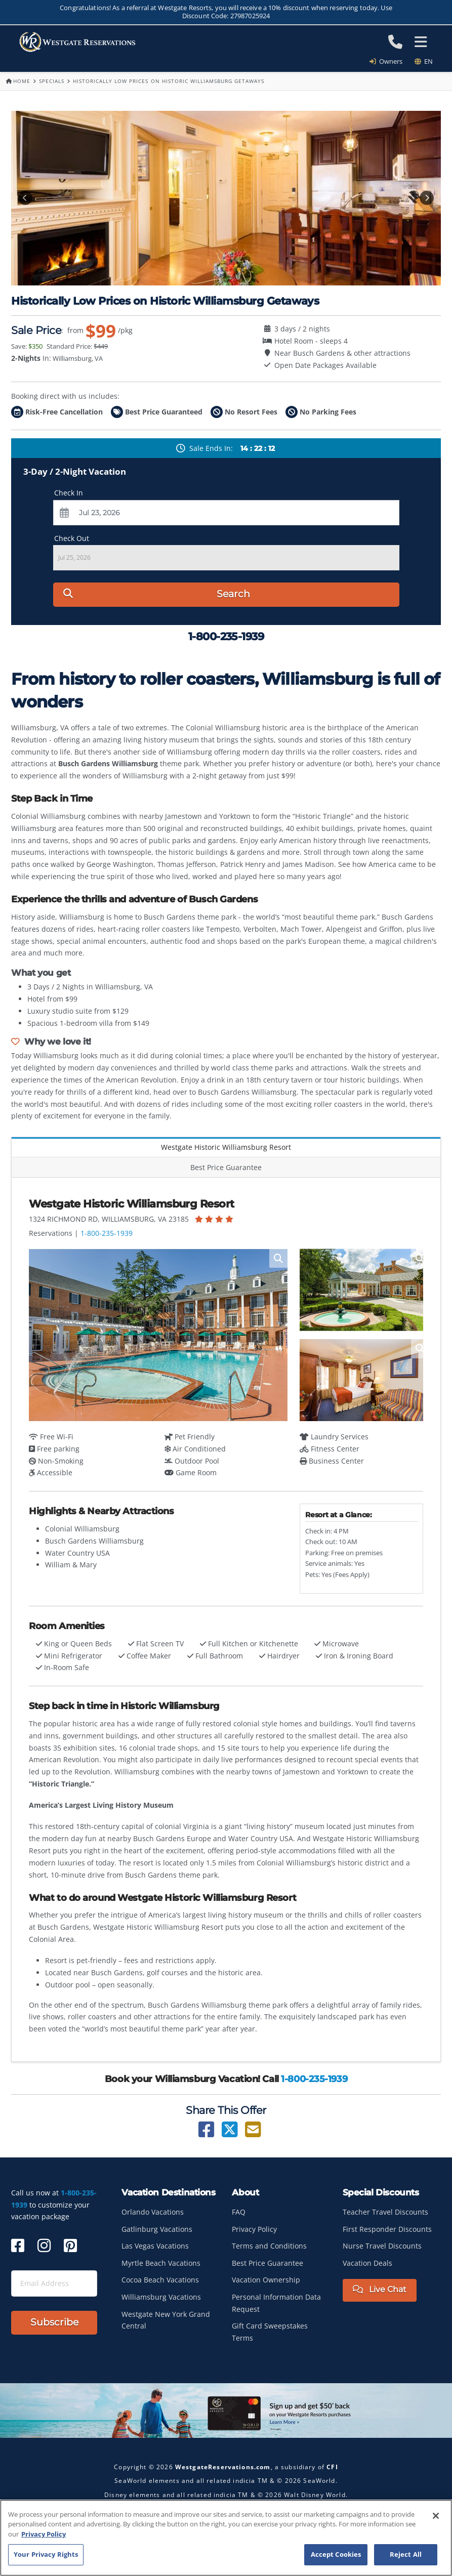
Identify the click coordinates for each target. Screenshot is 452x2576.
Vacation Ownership (266, 2279)
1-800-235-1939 (106, 1233)
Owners (389, 61)
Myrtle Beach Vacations (160, 2263)
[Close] (436, 2516)
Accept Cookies (336, 2554)
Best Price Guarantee (226, 1167)
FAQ (238, 2212)
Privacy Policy (254, 2229)
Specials (51, 81)
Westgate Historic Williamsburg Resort (226, 1147)
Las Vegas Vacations (155, 2246)
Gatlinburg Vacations (156, 2229)
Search (156, 594)
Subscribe (54, 2322)
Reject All (406, 2554)
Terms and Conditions (269, 2246)
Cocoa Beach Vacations (160, 2279)
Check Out (71, 538)
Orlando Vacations (152, 2212)
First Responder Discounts (387, 2229)
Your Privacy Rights (46, 2554)
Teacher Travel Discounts (385, 2212)
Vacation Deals (367, 2263)
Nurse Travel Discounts (382, 2246)
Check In (68, 492)
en (424, 61)
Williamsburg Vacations (161, 2297)
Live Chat (379, 2289)
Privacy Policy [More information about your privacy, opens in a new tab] (43, 2534)
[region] (226, 2538)
